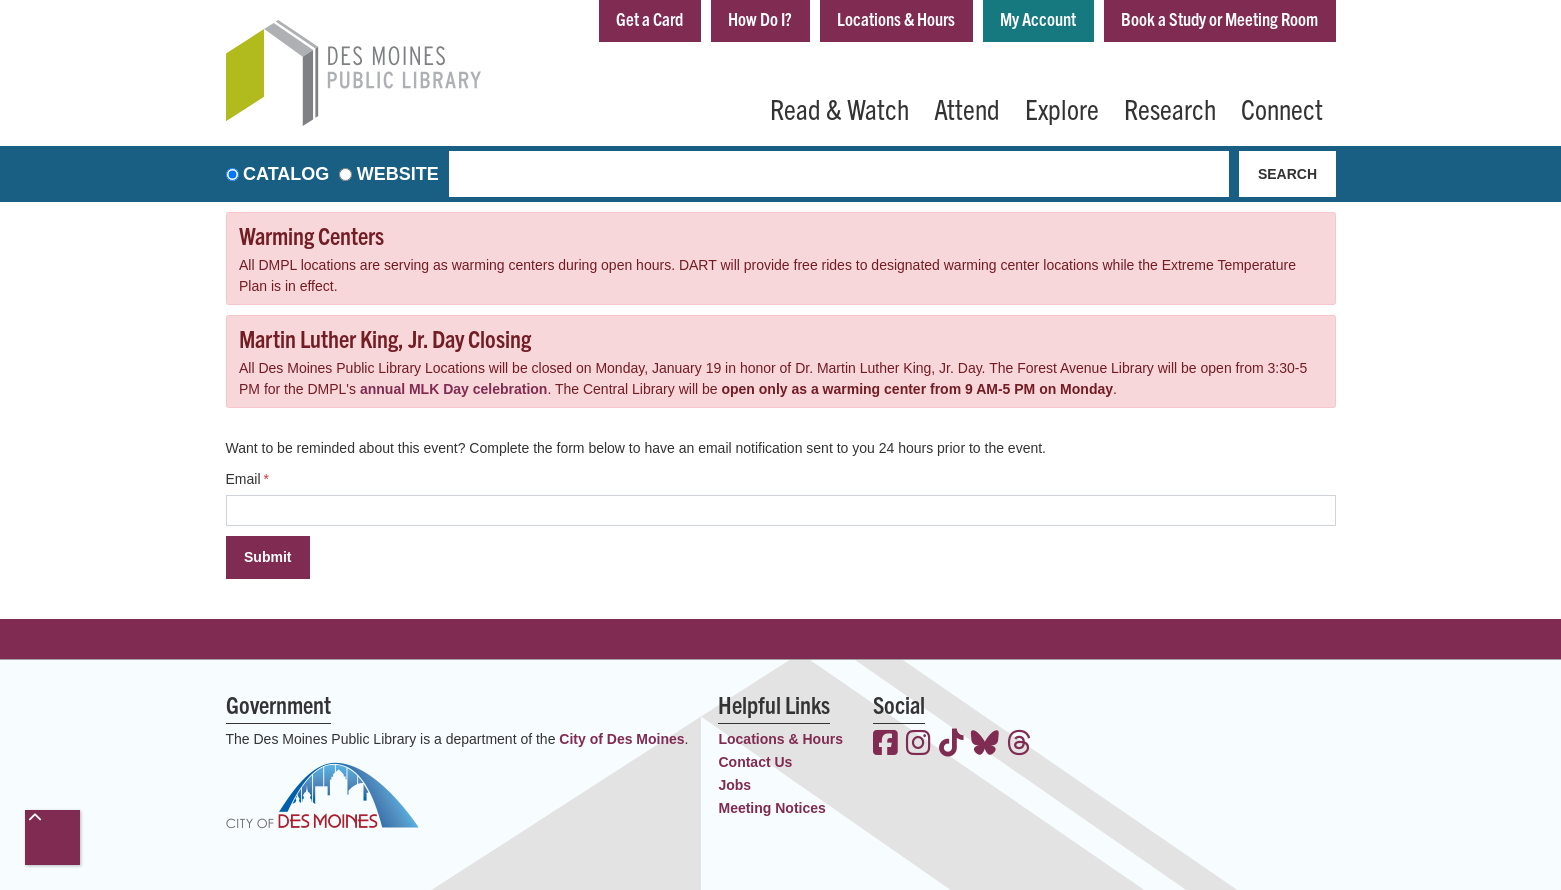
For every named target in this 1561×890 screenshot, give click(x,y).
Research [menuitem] (1170, 108)
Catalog (286, 174)
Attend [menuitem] (967, 108)
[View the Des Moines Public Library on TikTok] (951, 745)
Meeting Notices (771, 808)
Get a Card (649, 18)
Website (398, 174)
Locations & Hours (896, 18)
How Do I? (760, 18)
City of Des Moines (621, 739)
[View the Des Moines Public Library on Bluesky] (985, 745)
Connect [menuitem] (1282, 108)
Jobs (734, 785)
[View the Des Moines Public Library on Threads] (1019, 745)
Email (243, 479)
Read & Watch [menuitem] (839, 108)
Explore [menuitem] (1062, 108)
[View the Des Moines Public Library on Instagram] (918, 745)
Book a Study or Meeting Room (1219, 18)
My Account (1038, 18)
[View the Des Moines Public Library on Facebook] (885, 745)
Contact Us (755, 762)
